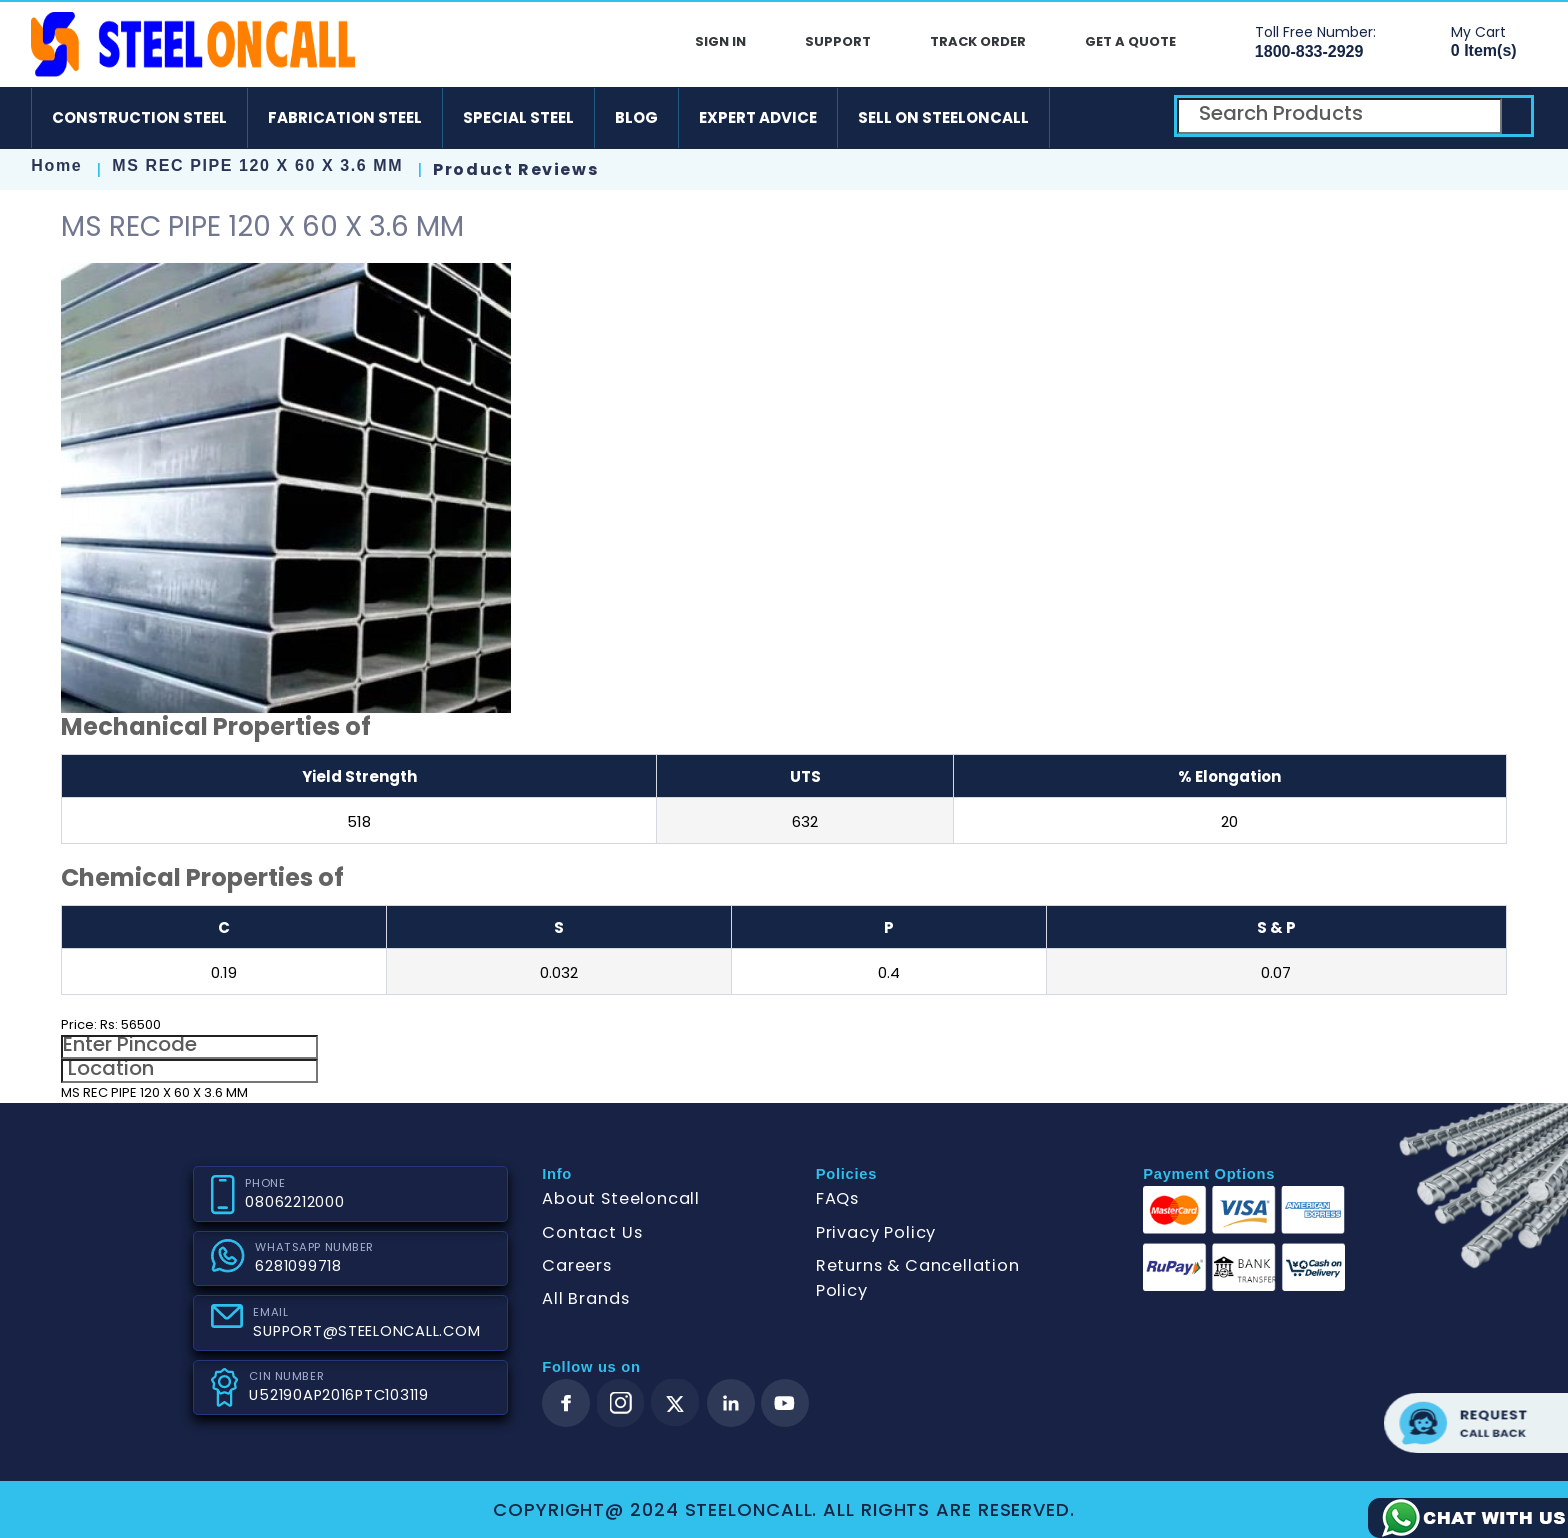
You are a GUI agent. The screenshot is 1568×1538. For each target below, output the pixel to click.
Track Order (978, 41)
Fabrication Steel (345, 117)
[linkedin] (731, 1403)
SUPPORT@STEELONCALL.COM (366, 1331)
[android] (1081, 118)
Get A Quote (1130, 41)
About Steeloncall (621, 1198)
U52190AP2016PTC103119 (338, 1395)
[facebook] (566, 1403)
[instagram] (621, 1403)
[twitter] (675, 1403)
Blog (636, 117)
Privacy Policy (876, 1232)
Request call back (1476, 1423)
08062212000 (294, 1202)
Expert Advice (758, 117)
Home (56, 165)
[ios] (1139, 118)
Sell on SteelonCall (943, 117)
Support (838, 41)
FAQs (837, 1198)
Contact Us (592, 1232)
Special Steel (518, 117)
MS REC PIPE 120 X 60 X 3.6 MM (260, 165)
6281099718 (298, 1266)
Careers (577, 1265)
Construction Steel (139, 117)
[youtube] (785, 1403)
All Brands (585, 1298)
